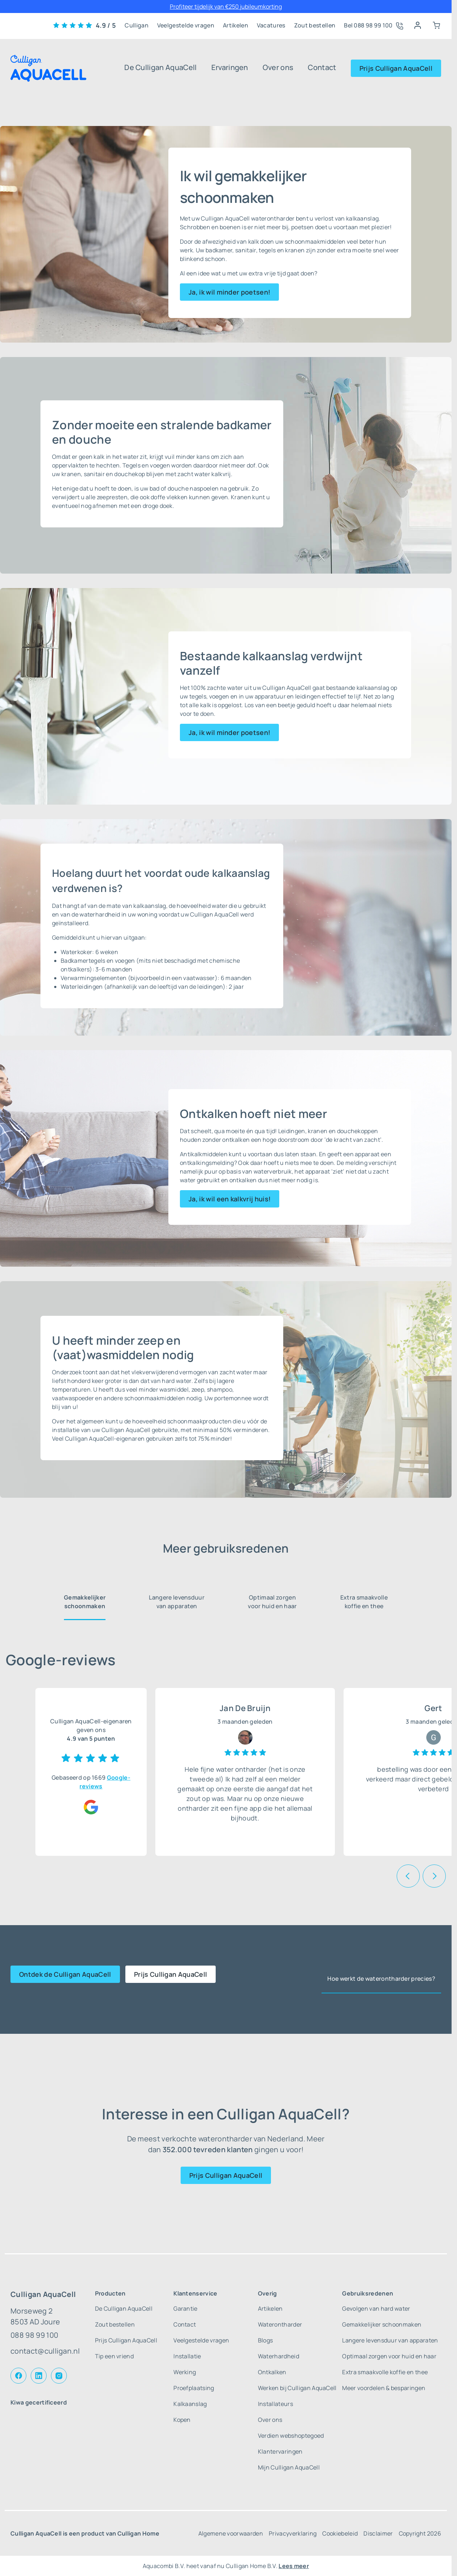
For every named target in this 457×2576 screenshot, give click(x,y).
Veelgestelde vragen (185, 25)
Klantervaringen (280, 2451)
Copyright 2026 (420, 2533)
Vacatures (271, 25)
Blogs (265, 2340)
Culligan (136, 25)
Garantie (185, 2308)
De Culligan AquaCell (160, 67)
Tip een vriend (114, 2356)
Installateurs (275, 2404)
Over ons (278, 67)
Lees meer (294, 2566)
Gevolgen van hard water (376, 2308)
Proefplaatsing (193, 2388)
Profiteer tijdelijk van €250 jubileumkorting (226, 6)
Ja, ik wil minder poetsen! (229, 292)
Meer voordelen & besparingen (383, 2388)
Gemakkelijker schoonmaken (84, 1601)
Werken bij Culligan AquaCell (297, 2388)
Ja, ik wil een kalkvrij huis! (230, 1199)
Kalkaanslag (190, 2404)
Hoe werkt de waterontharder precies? (381, 1979)
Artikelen (235, 25)
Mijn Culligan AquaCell (289, 2467)
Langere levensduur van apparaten (176, 1601)
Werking (184, 2372)
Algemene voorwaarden (230, 2533)
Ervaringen (229, 67)
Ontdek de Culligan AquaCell (65, 1974)
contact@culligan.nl (45, 2351)
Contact (322, 67)
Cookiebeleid (340, 2533)
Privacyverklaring (292, 2533)
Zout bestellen (314, 25)
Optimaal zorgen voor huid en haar (272, 1601)
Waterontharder (280, 2324)
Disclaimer (378, 2533)
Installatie (187, 2356)
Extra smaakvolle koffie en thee (364, 1601)
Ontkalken (272, 2372)
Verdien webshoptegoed (291, 2436)
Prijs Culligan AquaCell (395, 68)
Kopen (182, 2420)
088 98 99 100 (34, 2335)
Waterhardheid (278, 2356)
